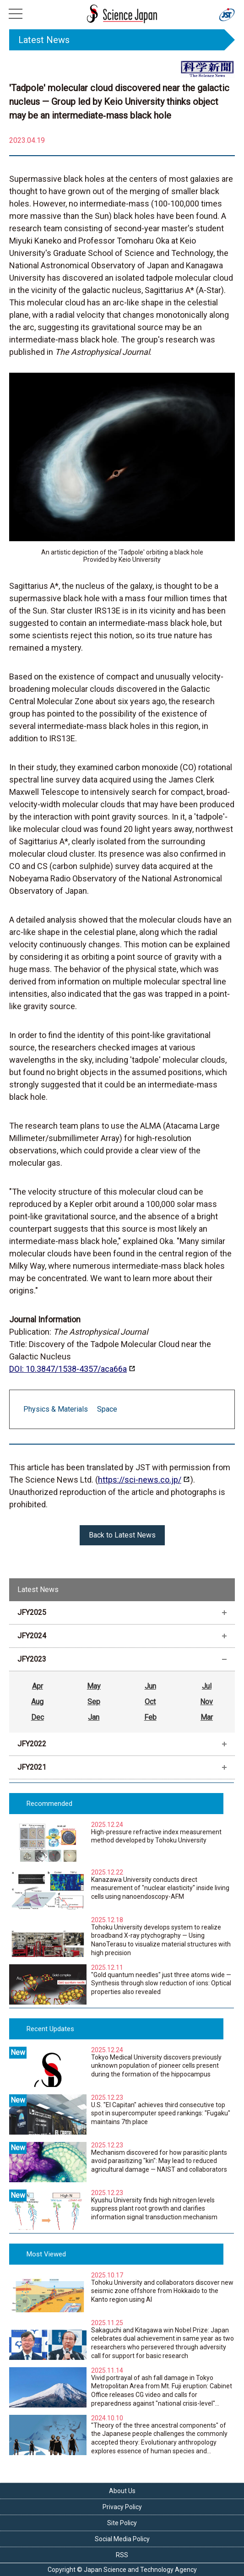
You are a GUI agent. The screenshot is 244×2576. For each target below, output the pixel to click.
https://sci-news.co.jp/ (139, 1479)
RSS (122, 2555)
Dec (37, 1717)
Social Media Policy (122, 2539)
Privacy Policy (122, 2507)
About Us (122, 2490)
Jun (150, 1686)
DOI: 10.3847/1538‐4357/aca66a (68, 1369)
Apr (37, 1686)
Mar (207, 1717)
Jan (93, 1717)
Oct (150, 1701)
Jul (206, 1686)
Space (107, 1409)
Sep (93, 1701)
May (94, 1686)
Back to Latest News (122, 1535)
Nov (206, 1701)
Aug (37, 1701)
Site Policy (122, 2523)
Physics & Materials (55, 1409)
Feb (150, 1717)
